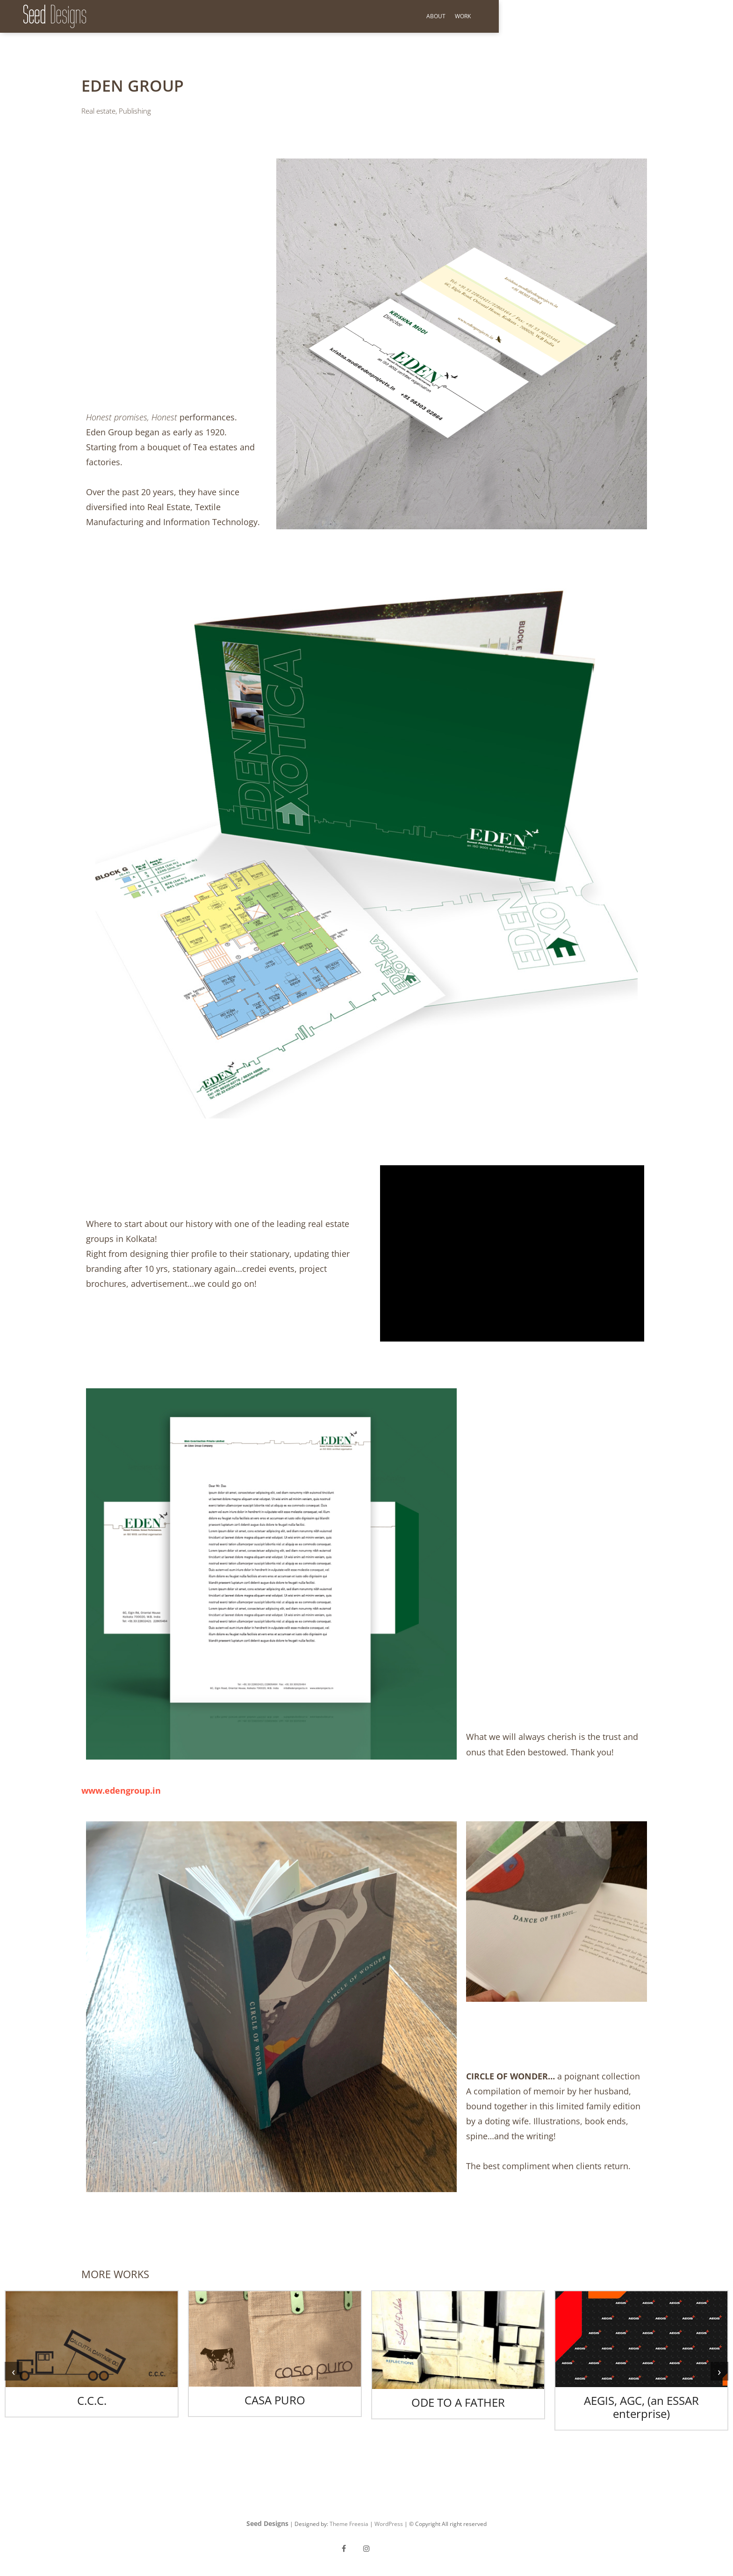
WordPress (388, 2524)
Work (697, 16)
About (670, 16)
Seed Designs (267, 2523)
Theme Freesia (349, 2524)
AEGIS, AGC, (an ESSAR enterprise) (641, 2407)
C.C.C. (92, 2400)
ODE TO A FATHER (458, 2402)
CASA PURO (274, 2400)
